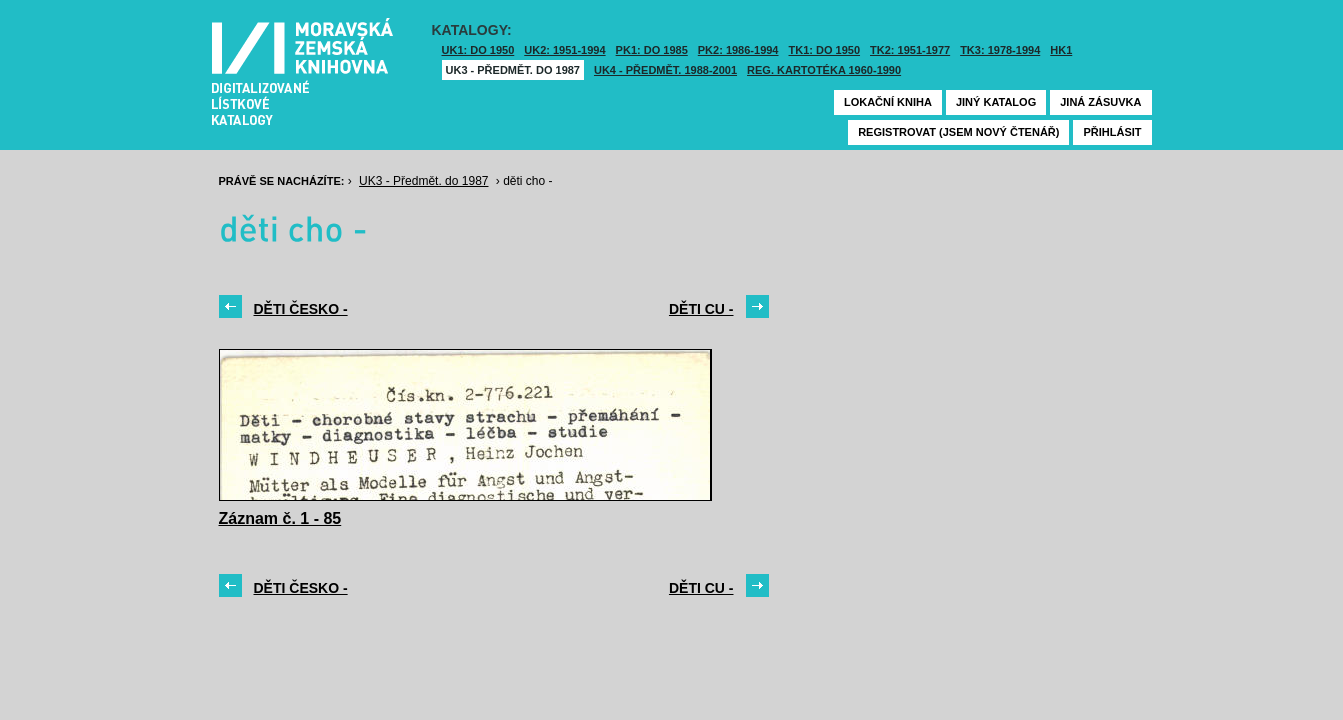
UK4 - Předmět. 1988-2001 (665, 70)
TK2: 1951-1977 (910, 50)
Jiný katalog (996, 102)
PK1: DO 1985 (652, 50)
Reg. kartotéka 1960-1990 (824, 70)
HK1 (1061, 50)
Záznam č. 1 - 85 (280, 518)
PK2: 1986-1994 (738, 50)
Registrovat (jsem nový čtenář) (958, 132)
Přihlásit (1112, 132)
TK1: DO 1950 (825, 50)
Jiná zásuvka (1100, 102)
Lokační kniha (888, 102)
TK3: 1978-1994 (1000, 50)
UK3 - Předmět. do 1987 (513, 70)
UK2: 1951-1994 (564, 50)
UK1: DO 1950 (478, 50)
